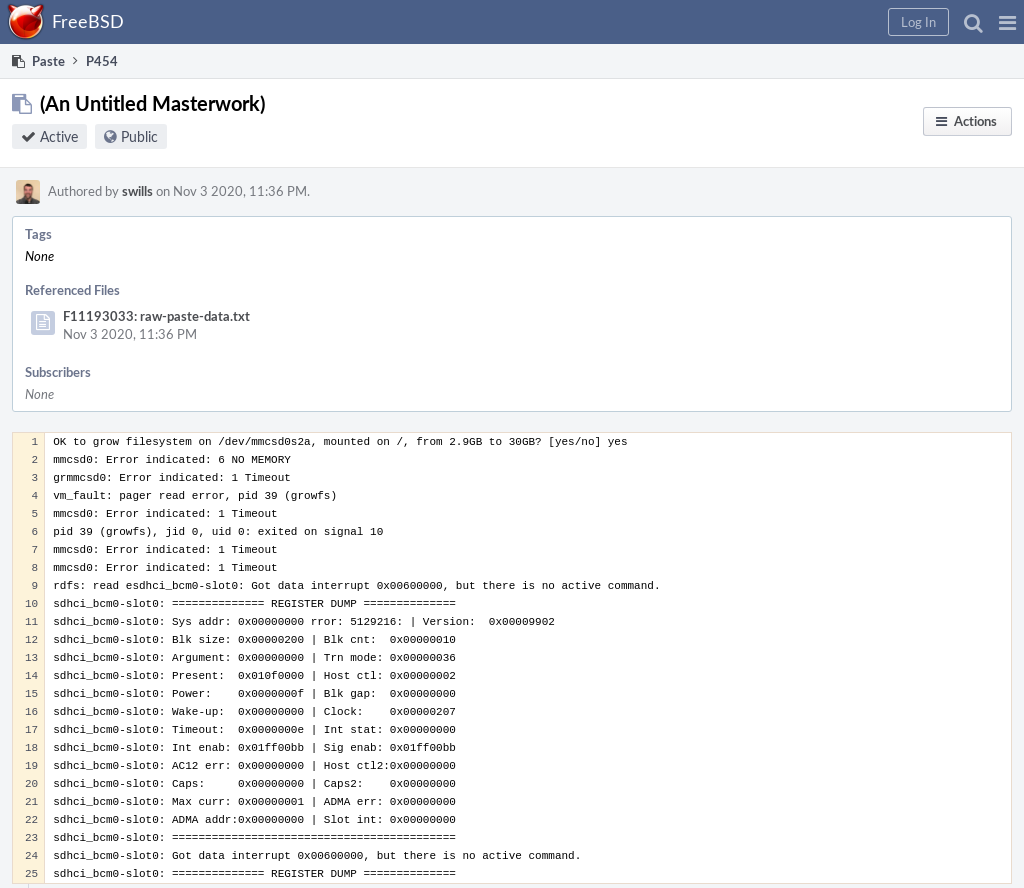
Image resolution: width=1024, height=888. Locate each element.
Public (139, 136)
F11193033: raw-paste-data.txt (156, 316)
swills (137, 191)
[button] (1007, 22)
